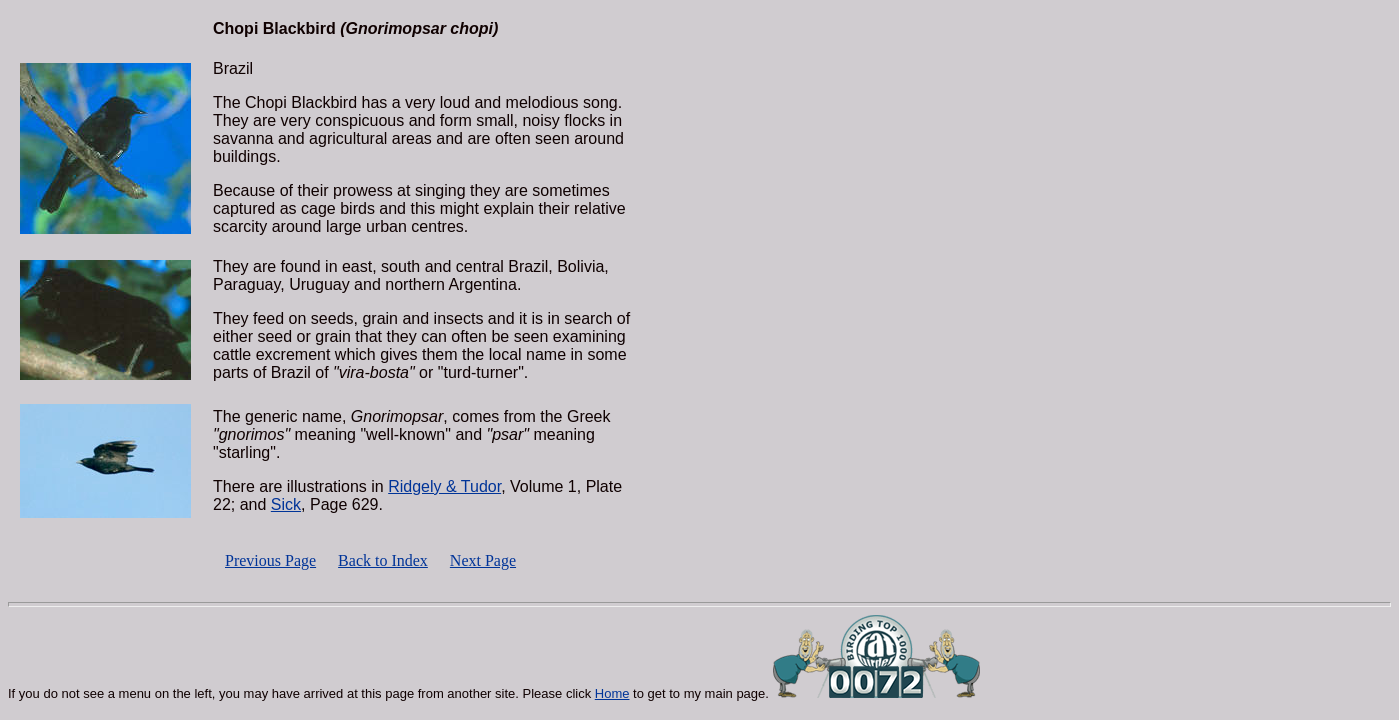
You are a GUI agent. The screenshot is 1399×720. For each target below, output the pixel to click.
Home (612, 693)
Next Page (483, 560)
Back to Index (383, 560)
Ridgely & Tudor (444, 486)
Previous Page (270, 560)
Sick (286, 504)
